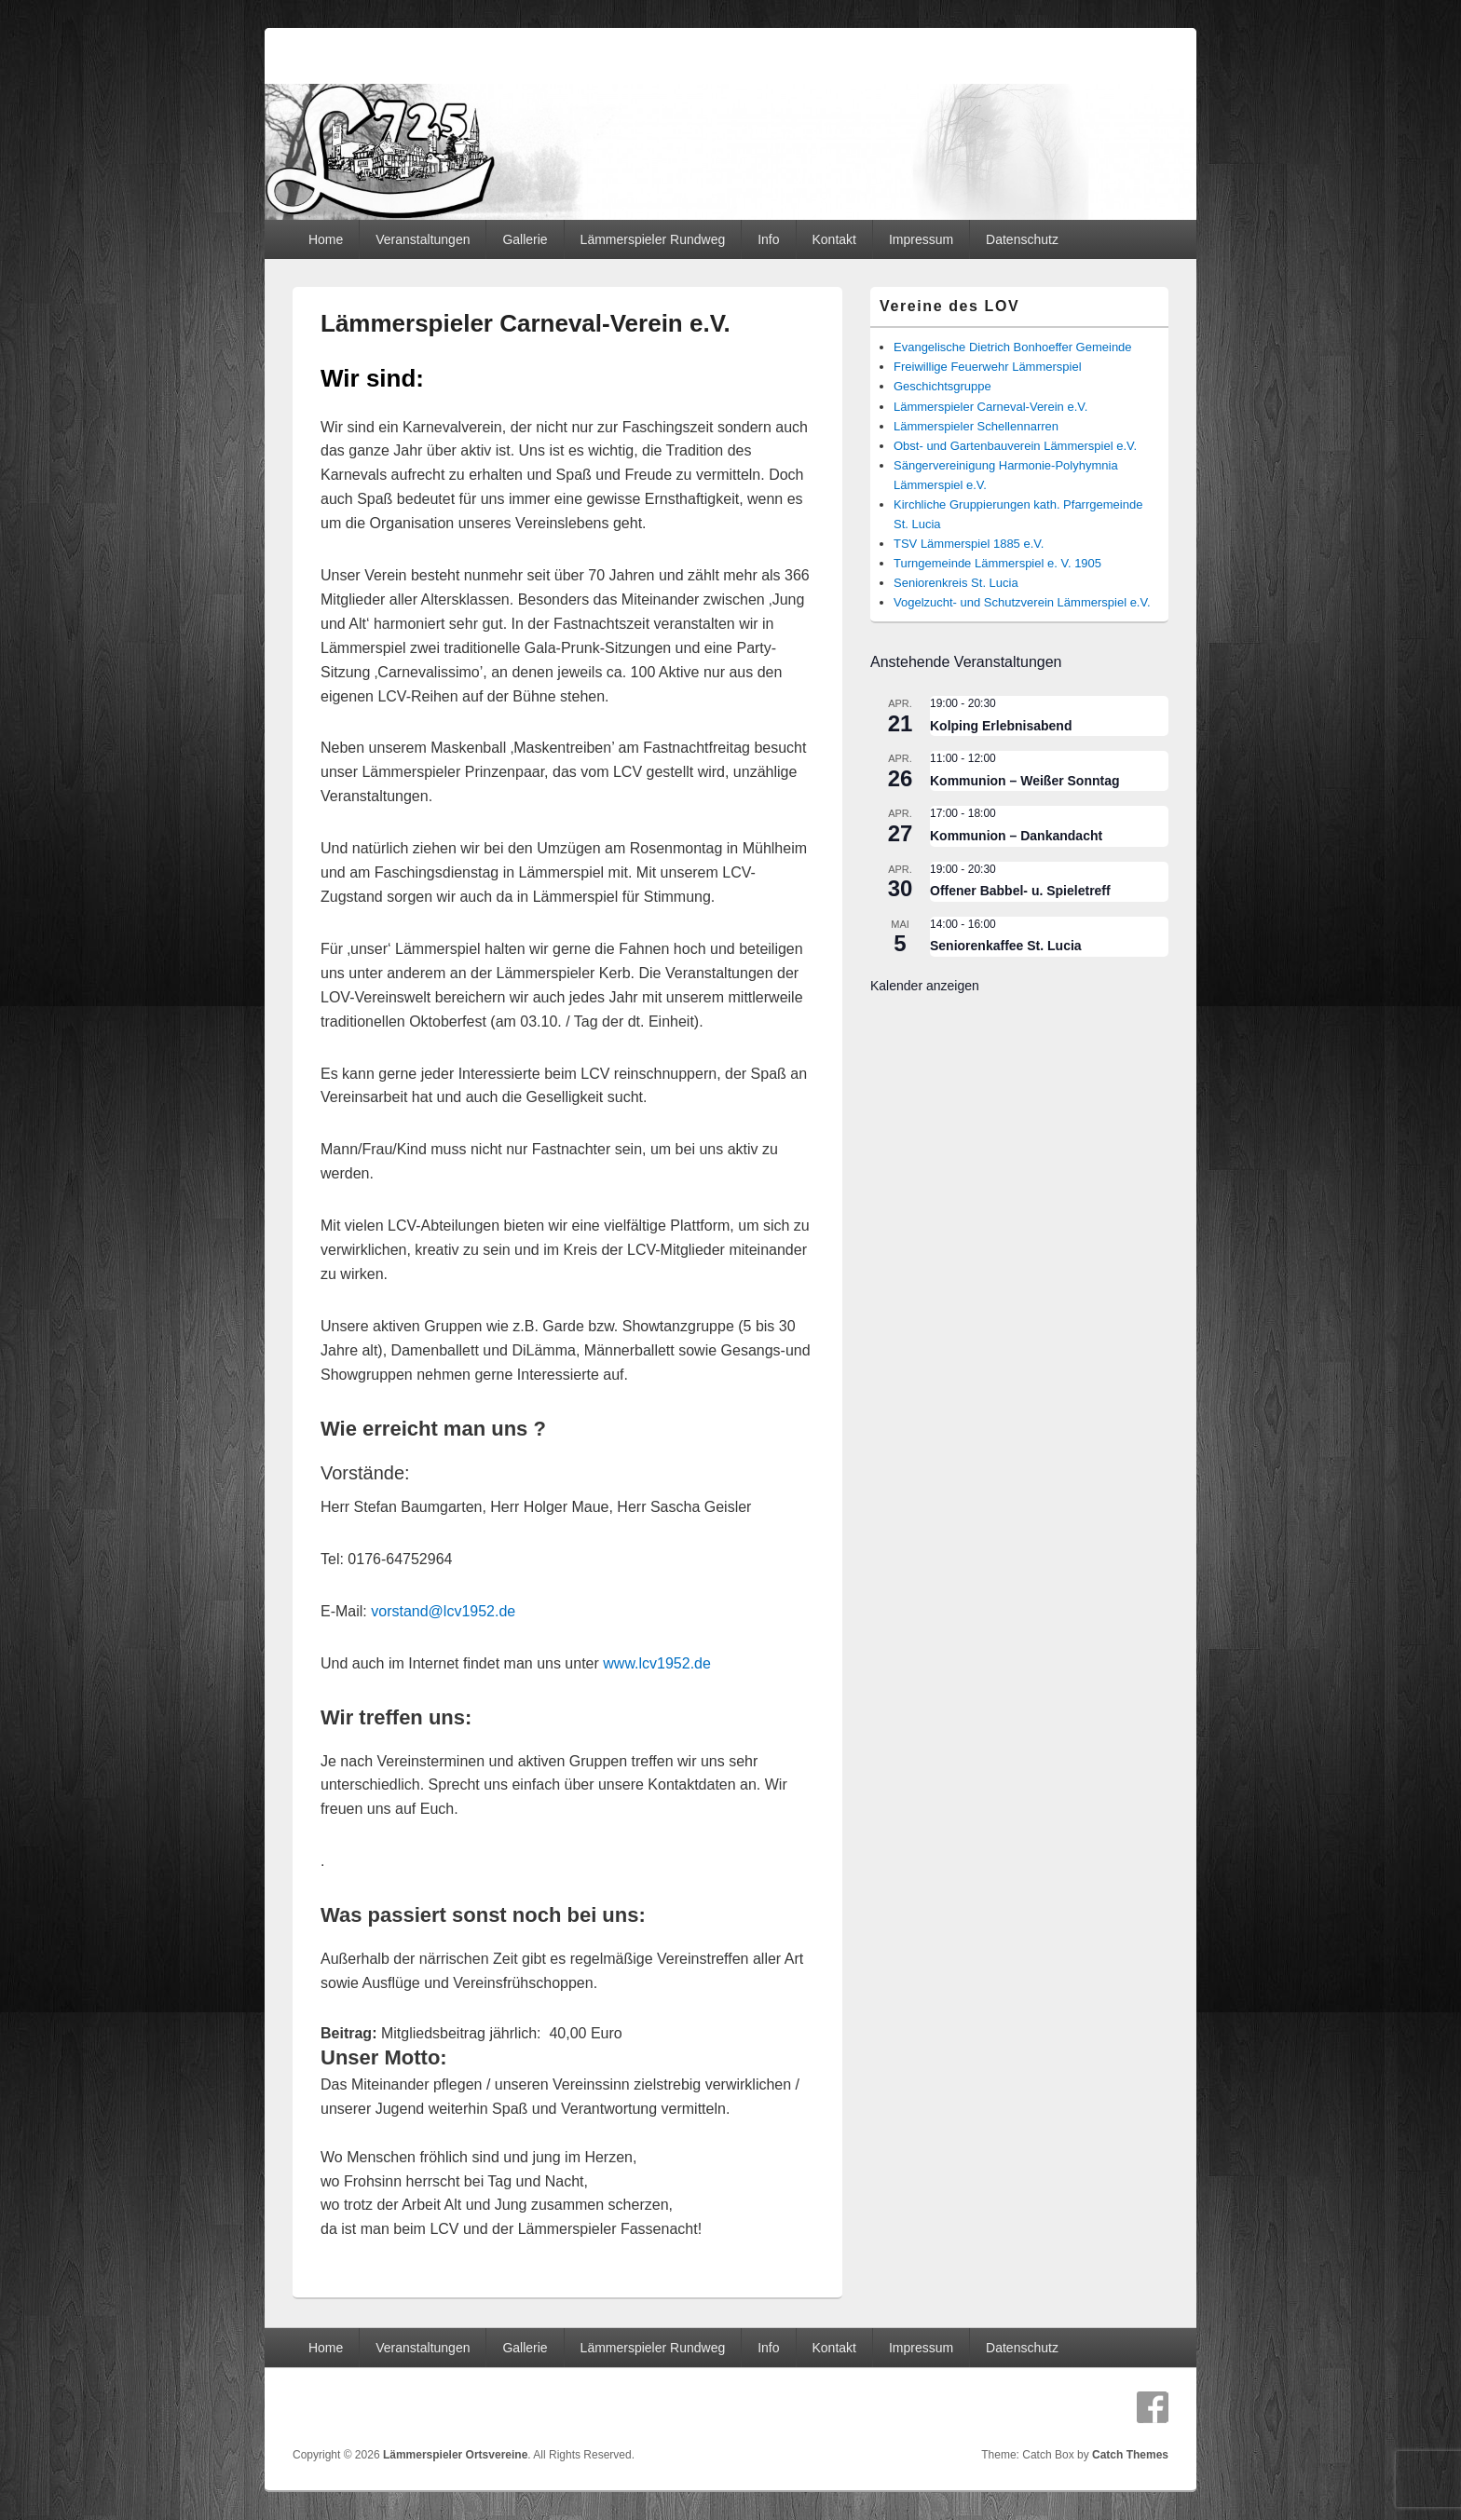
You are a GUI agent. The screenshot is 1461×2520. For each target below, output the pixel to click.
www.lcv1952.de (657, 1663)
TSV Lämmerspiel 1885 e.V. (969, 544)
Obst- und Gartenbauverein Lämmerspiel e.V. (1015, 446)
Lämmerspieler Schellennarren (976, 426)
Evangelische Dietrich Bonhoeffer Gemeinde (1013, 347)
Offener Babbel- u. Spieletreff (1020, 890)
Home (325, 239)
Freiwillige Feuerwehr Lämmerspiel (988, 367)
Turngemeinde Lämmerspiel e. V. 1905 (997, 563)
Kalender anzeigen (924, 985)
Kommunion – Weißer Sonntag (1025, 780)
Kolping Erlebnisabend (1001, 725)
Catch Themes (1130, 2454)
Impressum (921, 239)
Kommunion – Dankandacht (1016, 835)
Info (768, 239)
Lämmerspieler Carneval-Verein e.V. (990, 407)
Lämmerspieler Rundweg (653, 239)
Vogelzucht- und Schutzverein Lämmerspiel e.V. (1022, 602)
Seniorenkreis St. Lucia (956, 583)
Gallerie (524, 239)
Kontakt (833, 239)
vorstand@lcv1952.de (443, 1611)
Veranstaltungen (422, 239)
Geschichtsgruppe (942, 386)
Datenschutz (1022, 239)
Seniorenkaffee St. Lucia (1006, 945)
